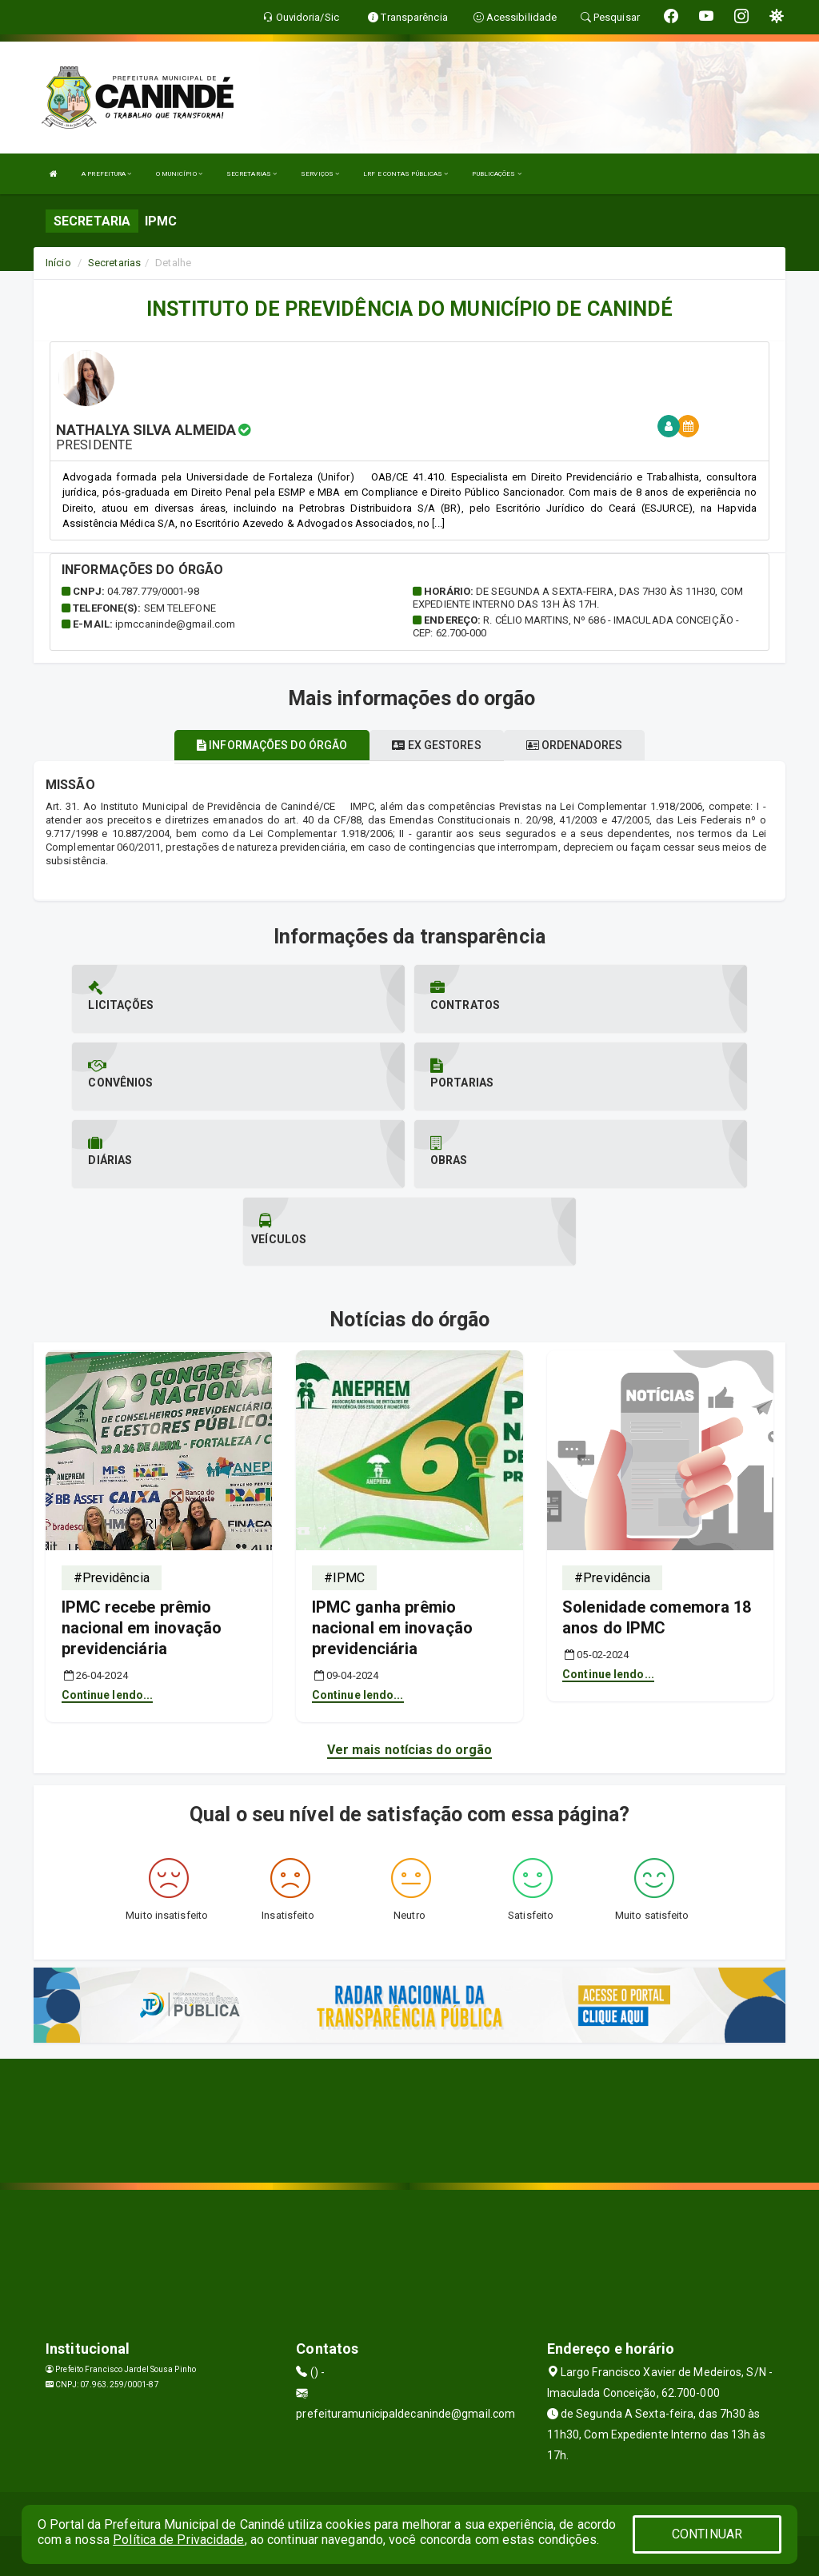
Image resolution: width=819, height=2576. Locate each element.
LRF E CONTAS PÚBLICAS (405, 173)
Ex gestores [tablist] (436, 745)
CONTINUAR (707, 2534)
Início (58, 263)
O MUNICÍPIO (179, 173)
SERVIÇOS (320, 173)
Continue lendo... (108, 1695)
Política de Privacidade (178, 2539)
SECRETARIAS (251, 173)
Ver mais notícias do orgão (410, 1749)
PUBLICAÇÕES (496, 173)
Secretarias (114, 263)
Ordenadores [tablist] (574, 745)
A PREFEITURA (106, 173)
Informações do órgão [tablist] (272, 745)
